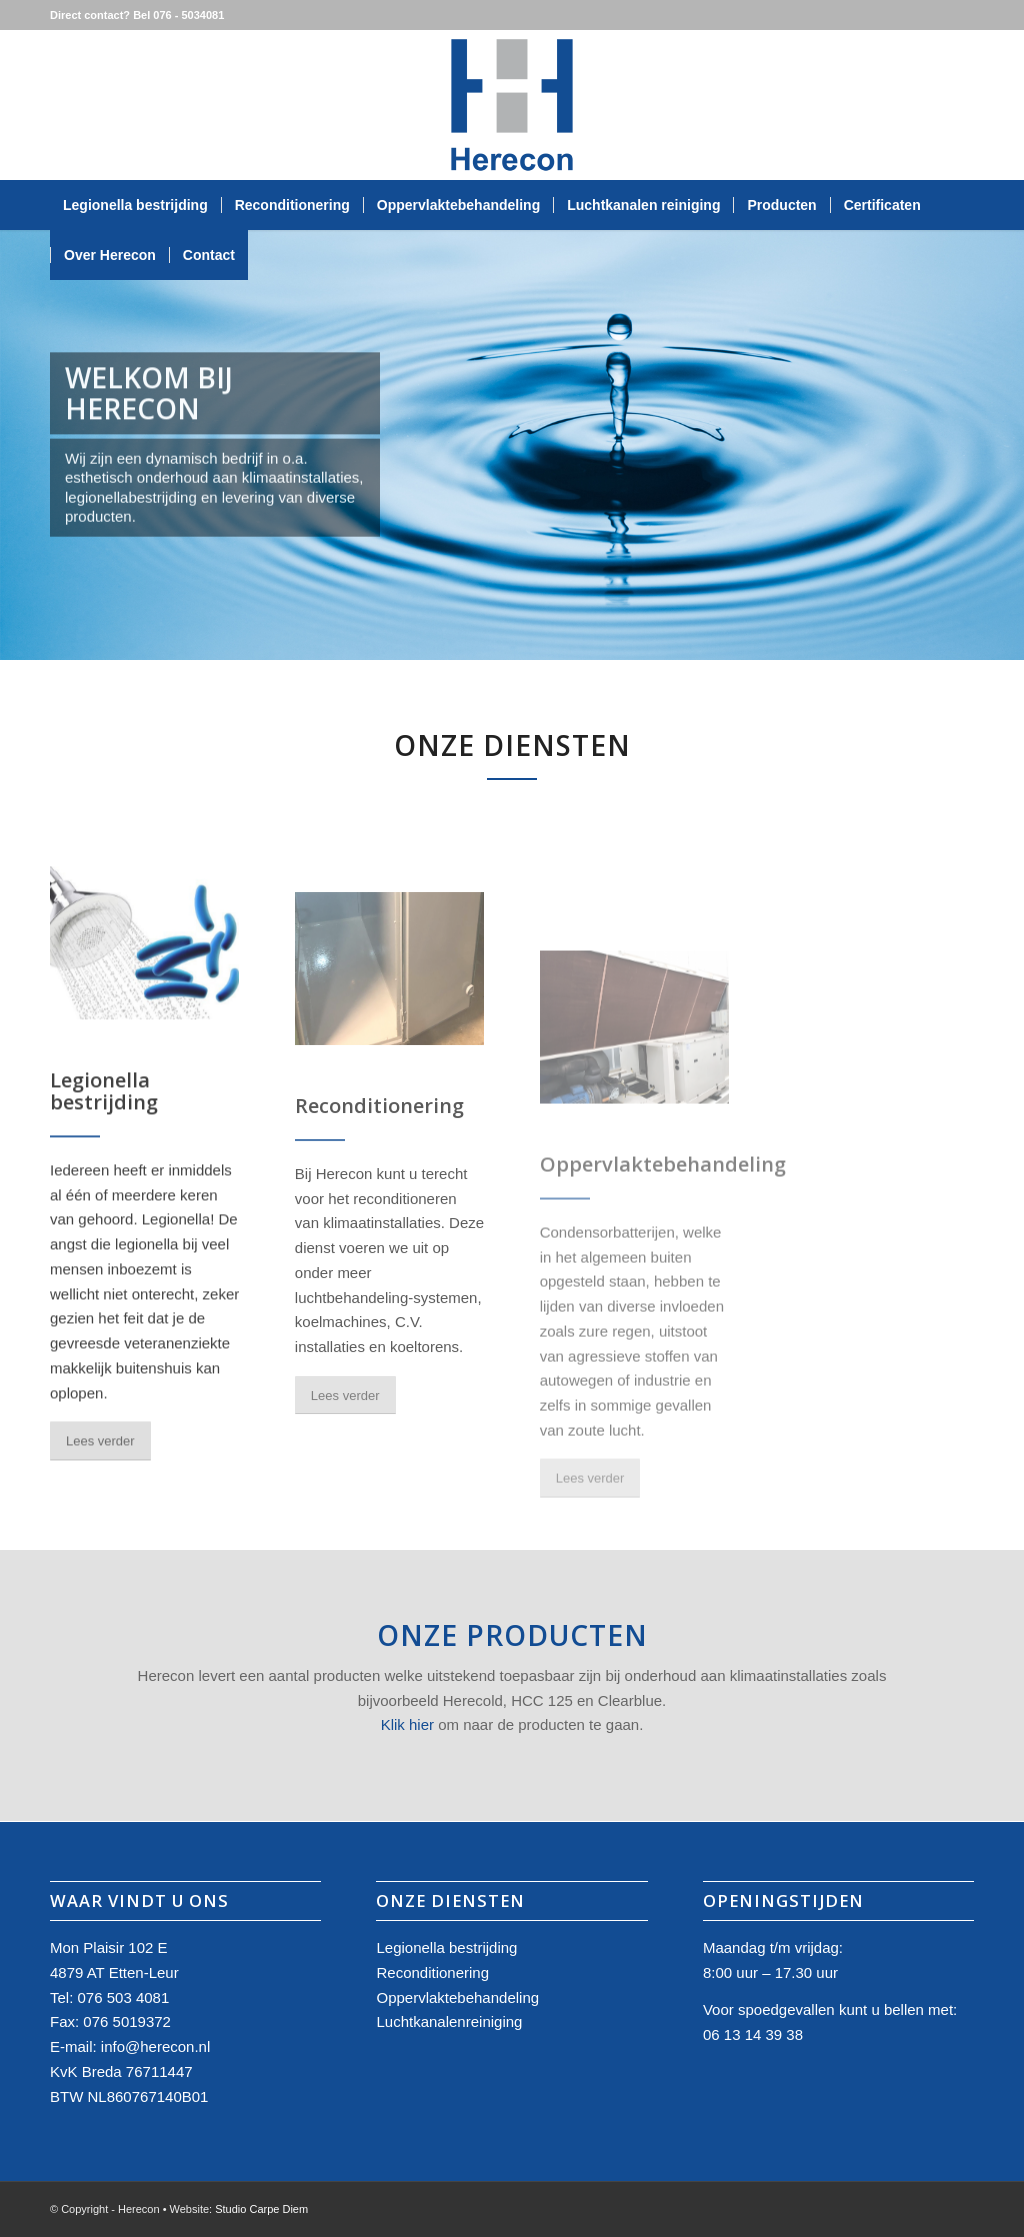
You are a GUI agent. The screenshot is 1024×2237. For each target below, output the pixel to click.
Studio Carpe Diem (261, 2209)
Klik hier (407, 1724)
